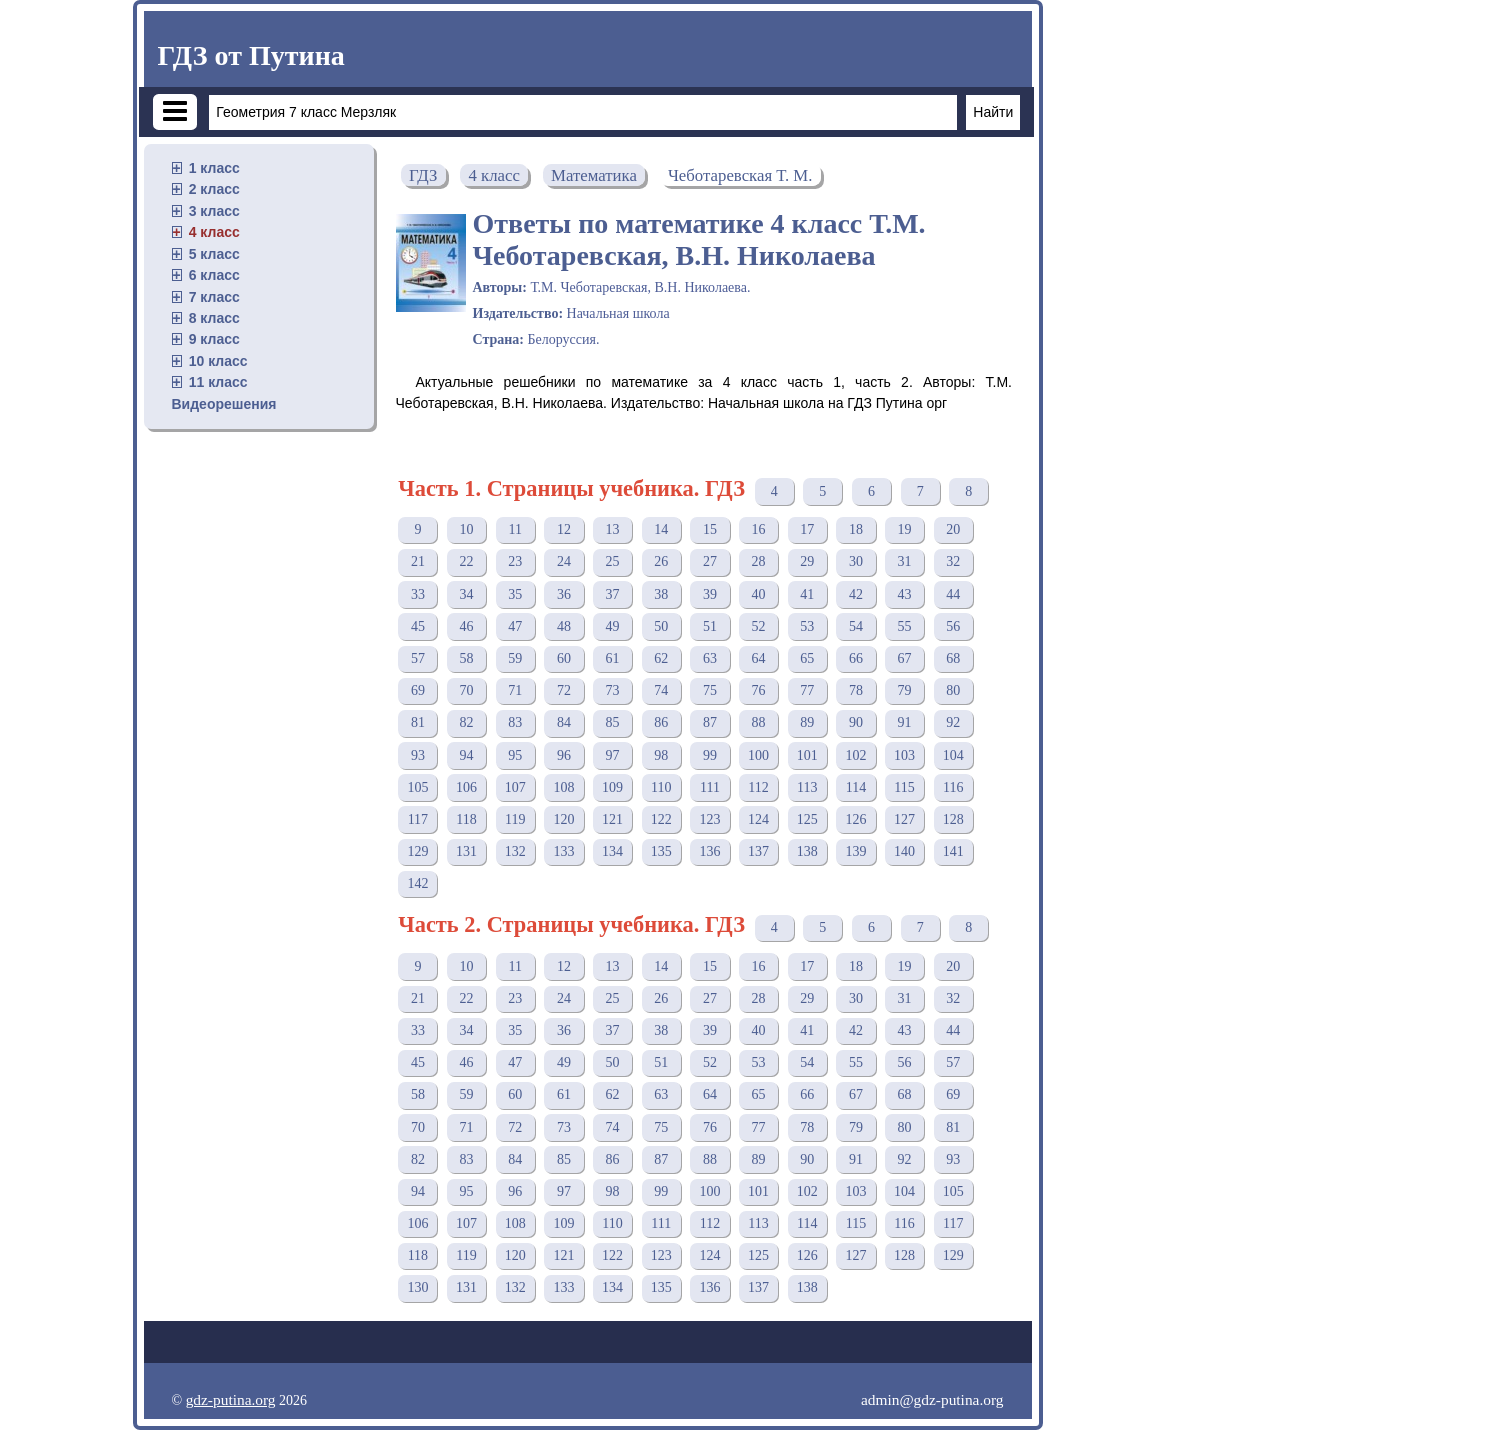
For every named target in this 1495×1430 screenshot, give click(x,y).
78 (856, 690)
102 (855, 755)
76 (759, 690)
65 (807, 658)
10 (467, 529)
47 (515, 626)
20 (953, 529)
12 (564, 529)
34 (467, 594)
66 (856, 658)
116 (953, 787)
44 (953, 594)
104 (953, 755)
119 (515, 819)
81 (418, 722)
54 (856, 626)
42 (856, 594)
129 (417, 851)
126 (855, 819)
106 (466, 787)
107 (515, 787)
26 (661, 561)
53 (807, 626)
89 (807, 722)
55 (905, 626)
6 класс (214, 275)
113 (807, 787)
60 (564, 658)
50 (661, 626)
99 (710, 755)
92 (953, 722)
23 (515, 561)
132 (515, 851)
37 (613, 594)
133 (563, 851)
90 (856, 722)
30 (856, 561)
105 (417, 787)
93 (418, 755)
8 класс (214, 318)
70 (467, 690)
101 (807, 755)
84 (564, 722)
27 (710, 561)
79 (905, 690)
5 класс (214, 254)
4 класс (214, 232)
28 (759, 561)
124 (758, 819)
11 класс (218, 382)
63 (710, 658)
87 (710, 722)
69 (418, 690)
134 (612, 851)
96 (564, 755)
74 (661, 690)
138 (807, 851)
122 (661, 819)
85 (613, 722)
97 (613, 755)
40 (759, 594)
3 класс (214, 211)
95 (515, 755)
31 (905, 561)
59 (515, 658)
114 (856, 787)
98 (661, 755)
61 (613, 658)
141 (953, 851)
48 (564, 626)
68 (953, 658)
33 (418, 594)
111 (710, 787)
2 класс (214, 189)
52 (759, 626)
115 (904, 787)
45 (418, 626)
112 (758, 787)
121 (612, 819)
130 (417, 1287)
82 (467, 722)
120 (563, 819)
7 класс (214, 297)
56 (953, 626)
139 (855, 851)
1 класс (214, 168)
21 (418, 561)
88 (759, 722)
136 (709, 851)
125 (807, 819)
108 (563, 787)
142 (417, 883)
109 (612, 787)
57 (418, 658)
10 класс (218, 361)
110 (661, 787)
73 (613, 690)
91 (905, 722)
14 (661, 529)
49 (613, 626)
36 (564, 594)
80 (953, 690)
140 (904, 851)
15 (710, 529)
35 (515, 594)
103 (904, 755)
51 (710, 626)
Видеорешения (224, 404)
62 (661, 658)
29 (807, 561)
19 (905, 529)
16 (759, 529)
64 (759, 658)
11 (514, 529)
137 (758, 851)
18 (856, 529)
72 (564, 690)
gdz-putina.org (231, 1399)
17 (807, 529)
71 (515, 690)
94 (467, 755)
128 (953, 819)
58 (467, 658)
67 (905, 658)
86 (661, 722)
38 (661, 594)
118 (466, 819)
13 (613, 529)
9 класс (214, 339)
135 (661, 851)
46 (467, 626)
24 (564, 561)
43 (905, 594)
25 (613, 561)
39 (710, 594)
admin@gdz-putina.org (932, 1399)
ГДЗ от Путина (251, 55)
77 (807, 690)
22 (467, 561)
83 (515, 722)
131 (466, 851)
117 (418, 819)
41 (807, 594)
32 (953, 561)
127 (904, 819)
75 (710, 690)
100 (758, 755)
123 (709, 819)
